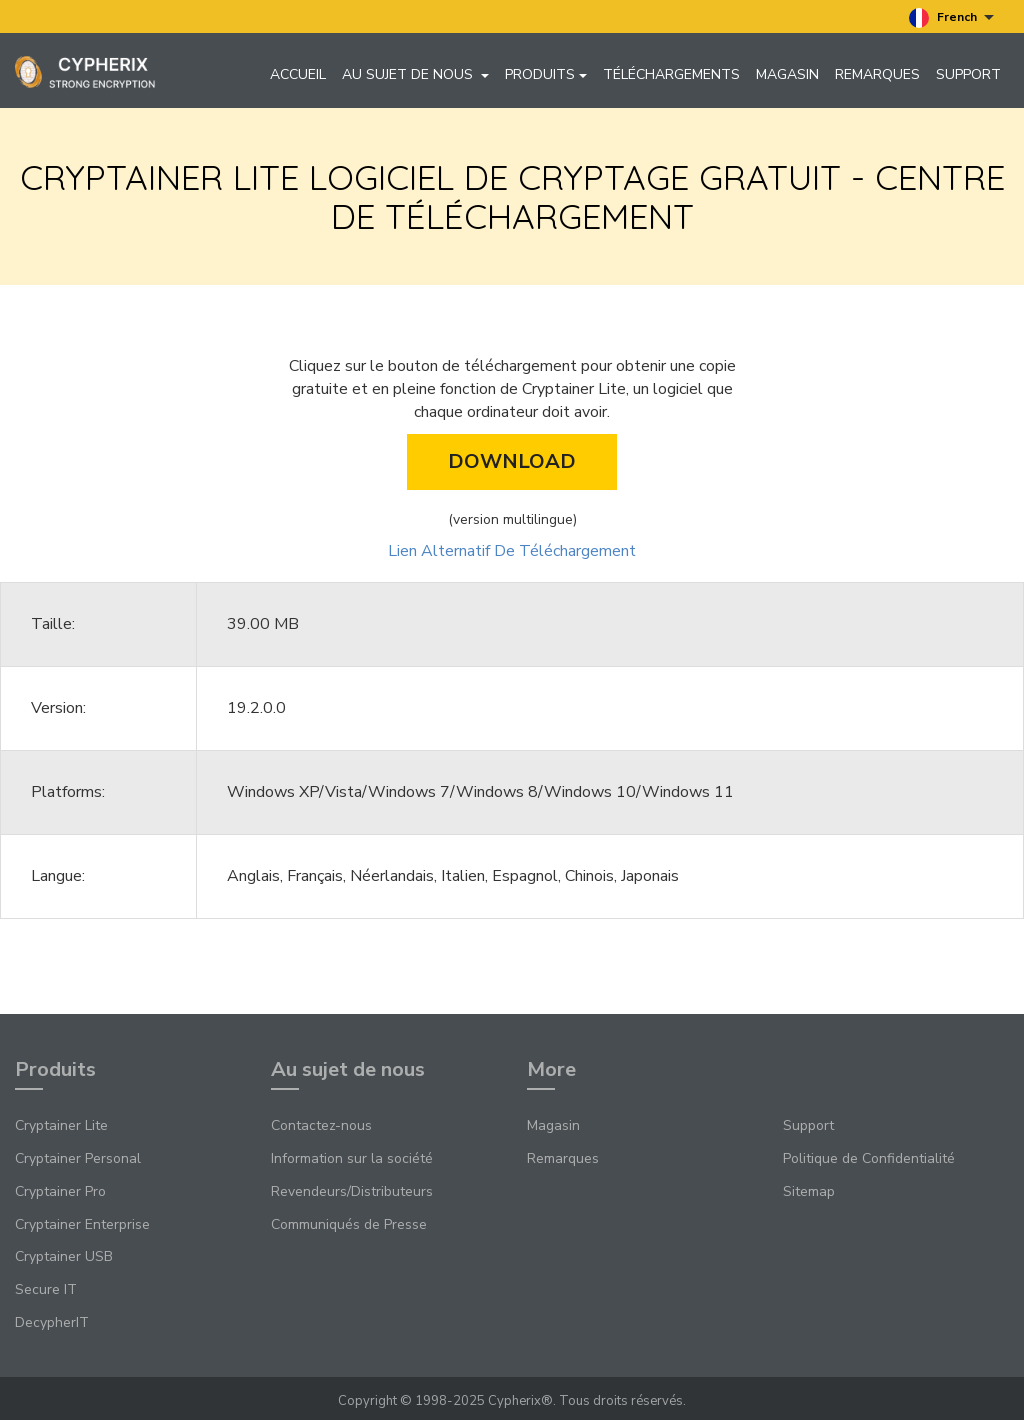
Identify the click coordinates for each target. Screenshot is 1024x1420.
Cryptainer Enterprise (82, 1224)
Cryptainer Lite (61, 1125)
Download (512, 461)
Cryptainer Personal (78, 1158)
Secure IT (46, 1289)
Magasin (787, 74)
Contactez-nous (321, 1125)
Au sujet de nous (415, 74)
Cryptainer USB (64, 1256)
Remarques (877, 74)
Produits (546, 74)
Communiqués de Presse (349, 1224)
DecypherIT (52, 1322)
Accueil (298, 74)
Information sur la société (352, 1158)
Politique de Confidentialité (869, 1158)
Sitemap (809, 1191)
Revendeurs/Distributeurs (352, 1191)
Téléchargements (671, 74)
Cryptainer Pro (60, 1191)
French (951, 18)
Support (968, 74)
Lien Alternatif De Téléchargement (512, 551)
